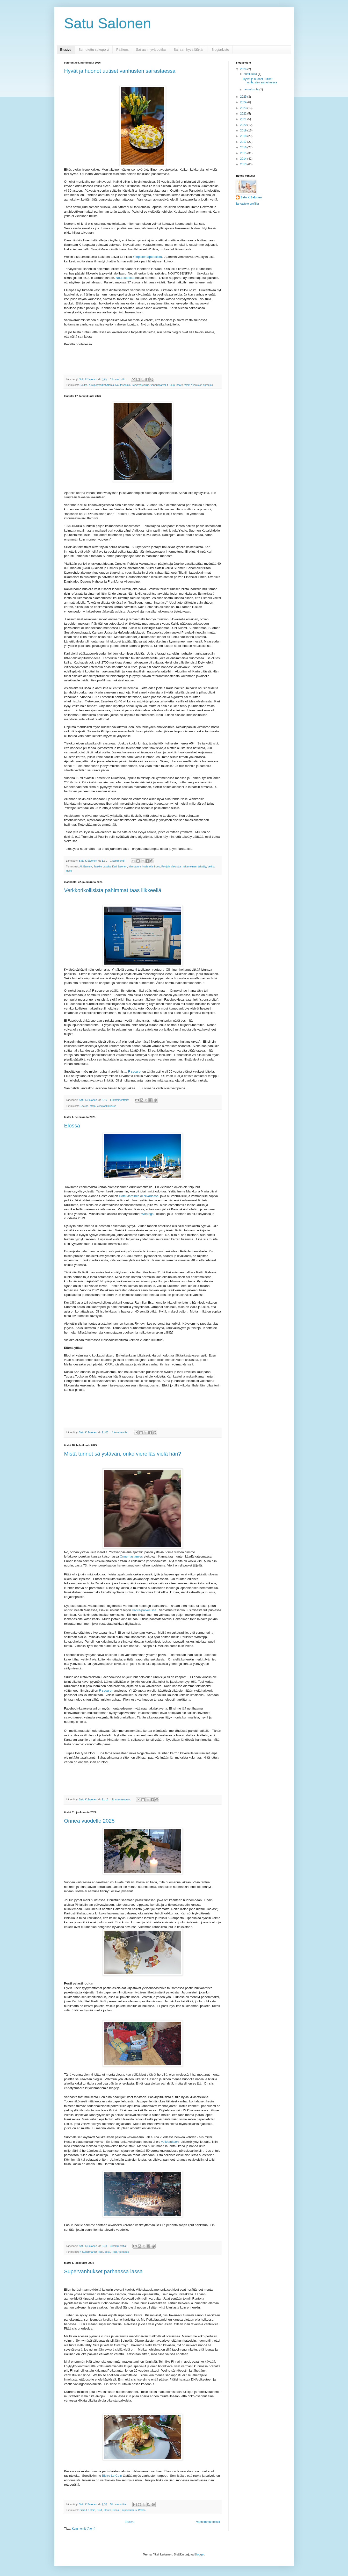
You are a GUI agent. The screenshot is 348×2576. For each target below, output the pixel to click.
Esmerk (87, 866)
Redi (114, 2251)
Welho (141, 2510)
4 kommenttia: (120, 1432)
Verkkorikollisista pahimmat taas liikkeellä (112, 890)
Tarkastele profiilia (247, 203)
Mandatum (135, 866)
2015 (243, 153)
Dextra (83, 384)
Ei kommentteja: (120, 1099)
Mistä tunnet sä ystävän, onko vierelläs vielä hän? (122, 1454)
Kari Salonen (119, 866)
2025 (243, 96)
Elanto (107, 2510)
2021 (243, 119)
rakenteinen (189, 866)
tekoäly (202, 866)
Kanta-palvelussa (144, 1610)
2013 (243, 164)
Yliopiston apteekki (202, 384)
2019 (243, 130)
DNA (99, 2510)
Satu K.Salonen (251, 197)
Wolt (186, 384)
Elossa (72, 1126)
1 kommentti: (118, 379)
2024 (243, 102)
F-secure (134, 1071)
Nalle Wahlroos (151, 866)
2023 (243, 108)
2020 (243, 125)
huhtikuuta (251, 74)
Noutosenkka (125, 278)
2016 (243, 147)
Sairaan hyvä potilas (151, 49)
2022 (243, 113)
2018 (243, 136)
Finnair (116, 2510)
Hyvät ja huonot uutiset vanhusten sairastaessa (119, 71)
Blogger (199, 2554)
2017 (243, 142)
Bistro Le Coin (112, 2475)
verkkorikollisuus (106, 1105)
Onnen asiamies (131, 1556)
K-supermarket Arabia (101, 384)
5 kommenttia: (118, 2504)
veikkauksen (170, 2141)
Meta (93, 1105)
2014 (243, 158)
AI (80, 866)
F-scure (84, 1105)
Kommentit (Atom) (83, 2528)
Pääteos (122, 49)
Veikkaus (123, 2251)
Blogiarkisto (220, 49)
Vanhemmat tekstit (208, 2522)
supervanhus (129, 2510)
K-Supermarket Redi (91, 2251)
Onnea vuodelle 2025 (89, 1821)
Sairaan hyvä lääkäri (189, 49)
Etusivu (65, 49)
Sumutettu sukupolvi (94, 49)
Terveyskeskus (140, 384)
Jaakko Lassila (102, 866)
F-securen (106, 1690)
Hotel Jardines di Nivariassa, (139, 1196)
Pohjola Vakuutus (171, 866)
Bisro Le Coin (87, 2510)
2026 (243, 69)
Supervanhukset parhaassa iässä (103, 2271)
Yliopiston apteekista (147, 257)
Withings (147, 1214)
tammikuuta (251, 89)
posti (107, 2251)
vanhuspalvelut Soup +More (167, 384)
